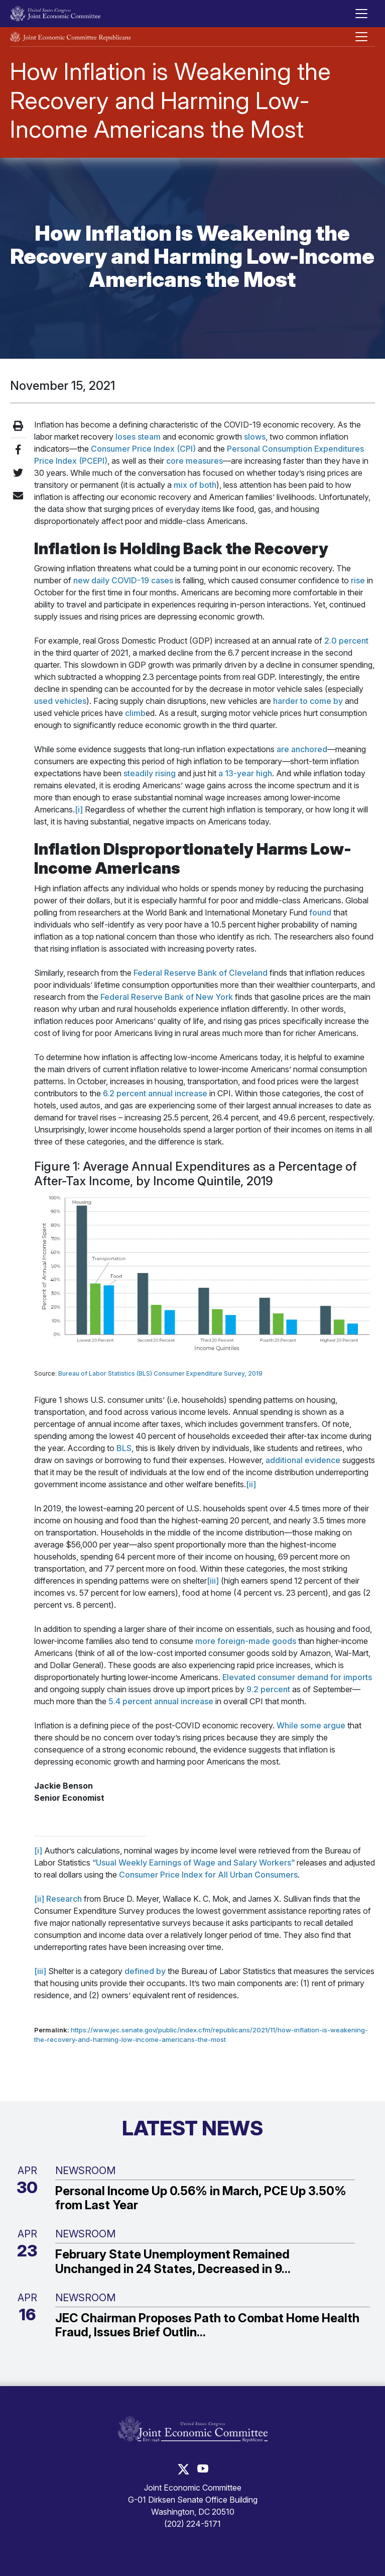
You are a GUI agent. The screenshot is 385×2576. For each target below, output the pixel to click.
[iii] (213, 1581)
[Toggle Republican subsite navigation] (361, 36)
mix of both (195, 485)
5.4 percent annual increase (160, 1701)
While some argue (311, 1725)
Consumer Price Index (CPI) (143, 449)
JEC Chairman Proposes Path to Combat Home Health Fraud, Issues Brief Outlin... (207, 2325)
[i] (79, 809)
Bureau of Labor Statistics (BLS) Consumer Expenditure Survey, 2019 (160, 1373)
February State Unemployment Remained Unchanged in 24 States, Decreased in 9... (173, 2261)
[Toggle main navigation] (361, 13)
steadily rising (149, 773)
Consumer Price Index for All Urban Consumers (208, 1875)
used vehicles (60, 701)
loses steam (138, 437)
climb (135, 713)
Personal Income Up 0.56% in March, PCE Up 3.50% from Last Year (200, 2198)
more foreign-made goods (245, 1641)
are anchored (302, 749)
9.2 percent (268, 1689)
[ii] (251, 1484)
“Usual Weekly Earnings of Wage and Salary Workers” (193, 1863)
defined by (145, 1971)
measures (204, 461)
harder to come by (308, 701)
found (320, 912)
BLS (124, 1448)
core (175, 461)
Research (64, 1899)
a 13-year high (245, 773)
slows (255, 437)
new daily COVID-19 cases (123, 580)
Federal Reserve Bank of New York (166, 997)
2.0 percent (346, 641)
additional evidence (303, 1460)
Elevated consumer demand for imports (297, 1677)
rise (358, 580)
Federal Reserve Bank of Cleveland (201, 973)
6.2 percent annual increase (155, 1093)
